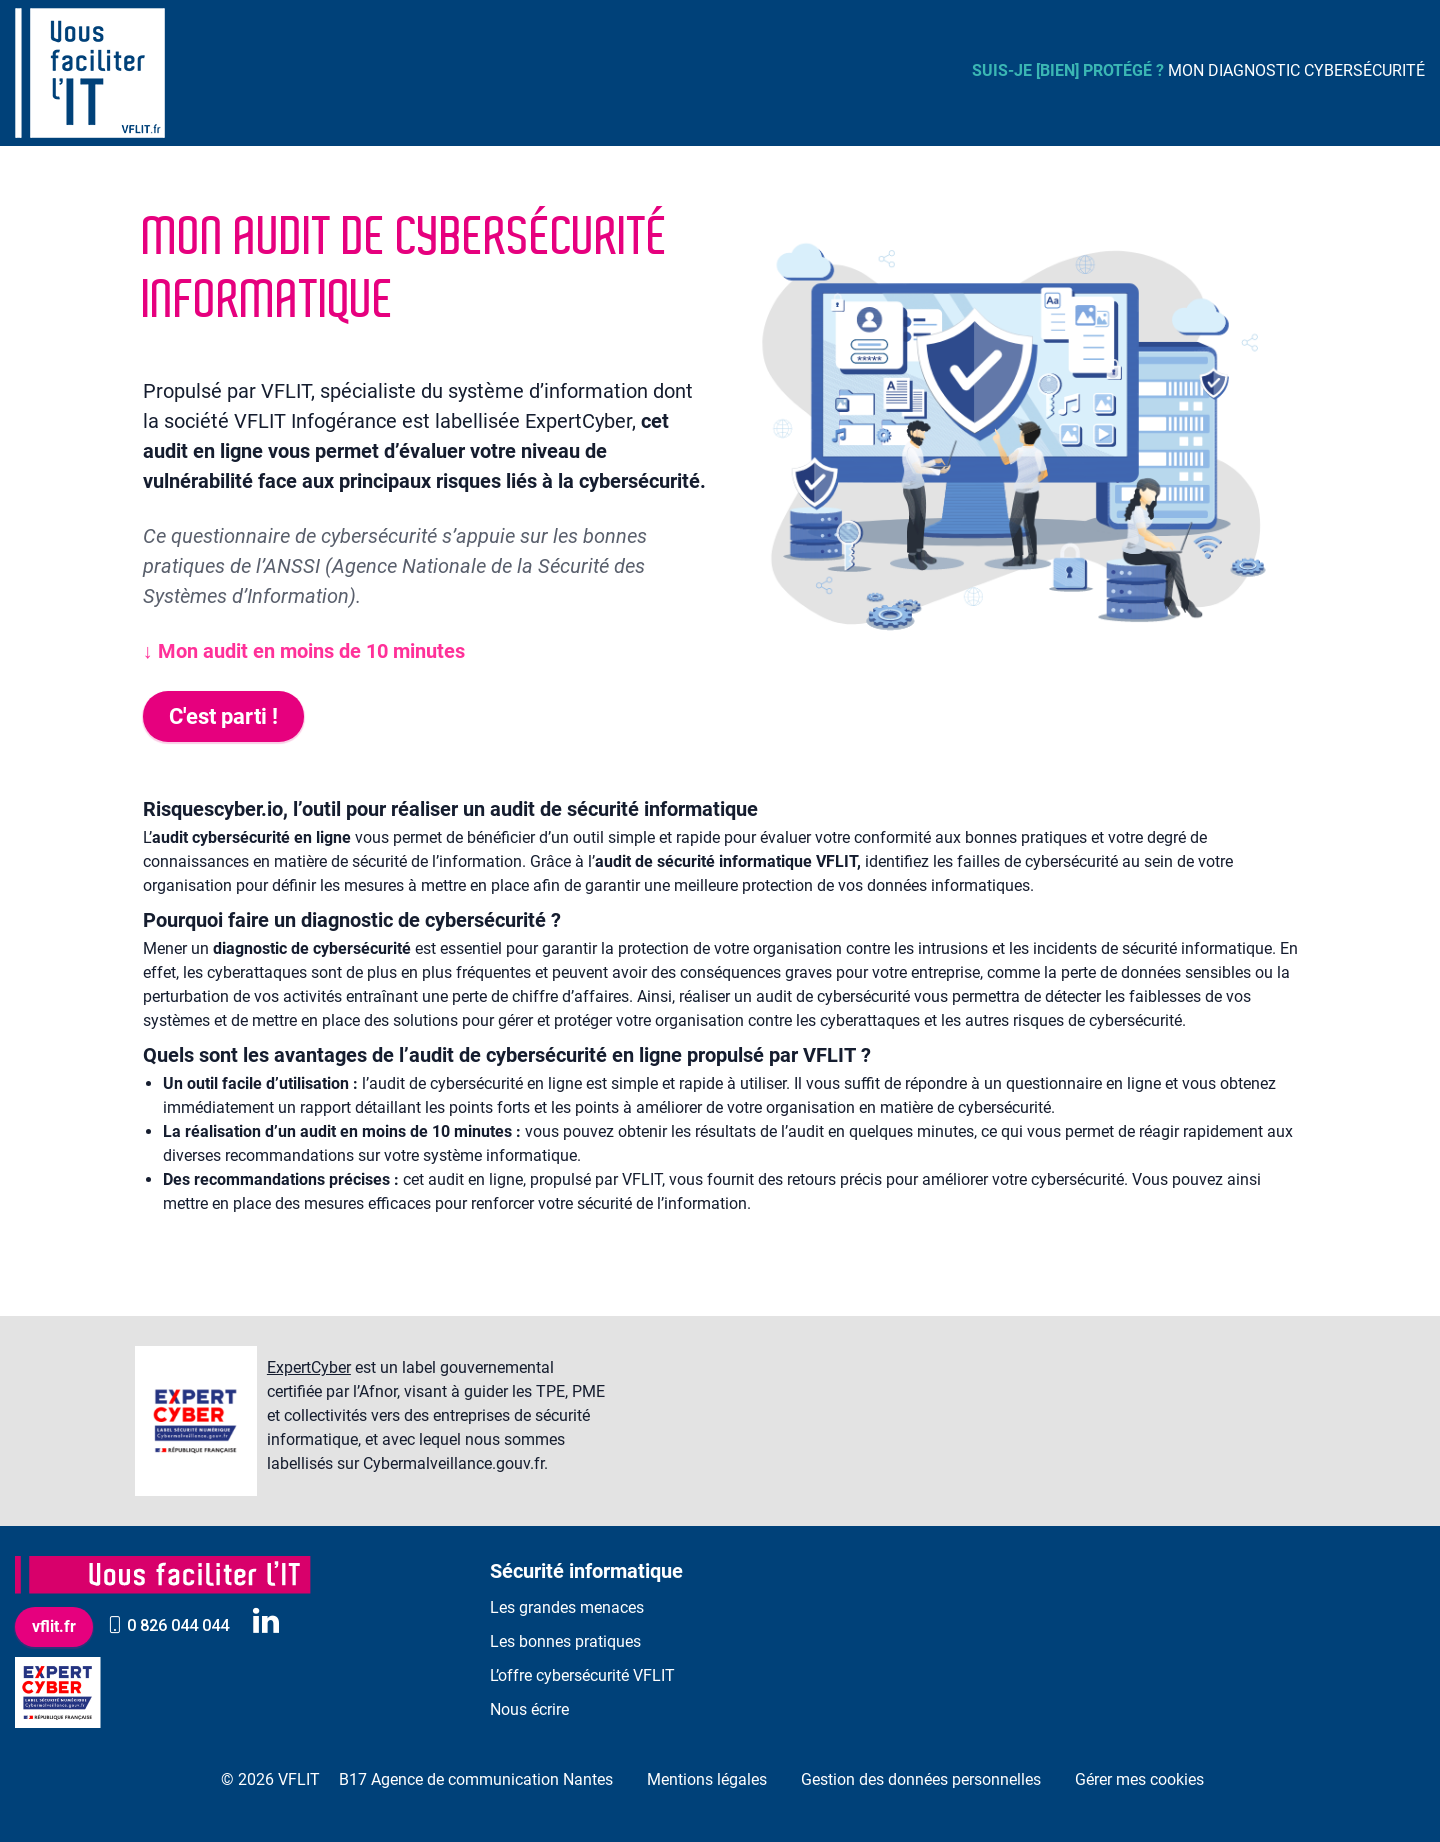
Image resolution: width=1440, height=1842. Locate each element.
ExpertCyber (309, 1367)
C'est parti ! (223, 716)
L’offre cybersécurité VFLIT (582, 1675)
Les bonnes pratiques (565, 1641)
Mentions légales (707, 1779)
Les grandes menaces (567, 1607)
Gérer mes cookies (1139, 1779)
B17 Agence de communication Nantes (476, 1779)
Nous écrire (529, 1709)
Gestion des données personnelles (921, 1779)
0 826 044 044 (168, 1625)
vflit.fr (54, 1626)
